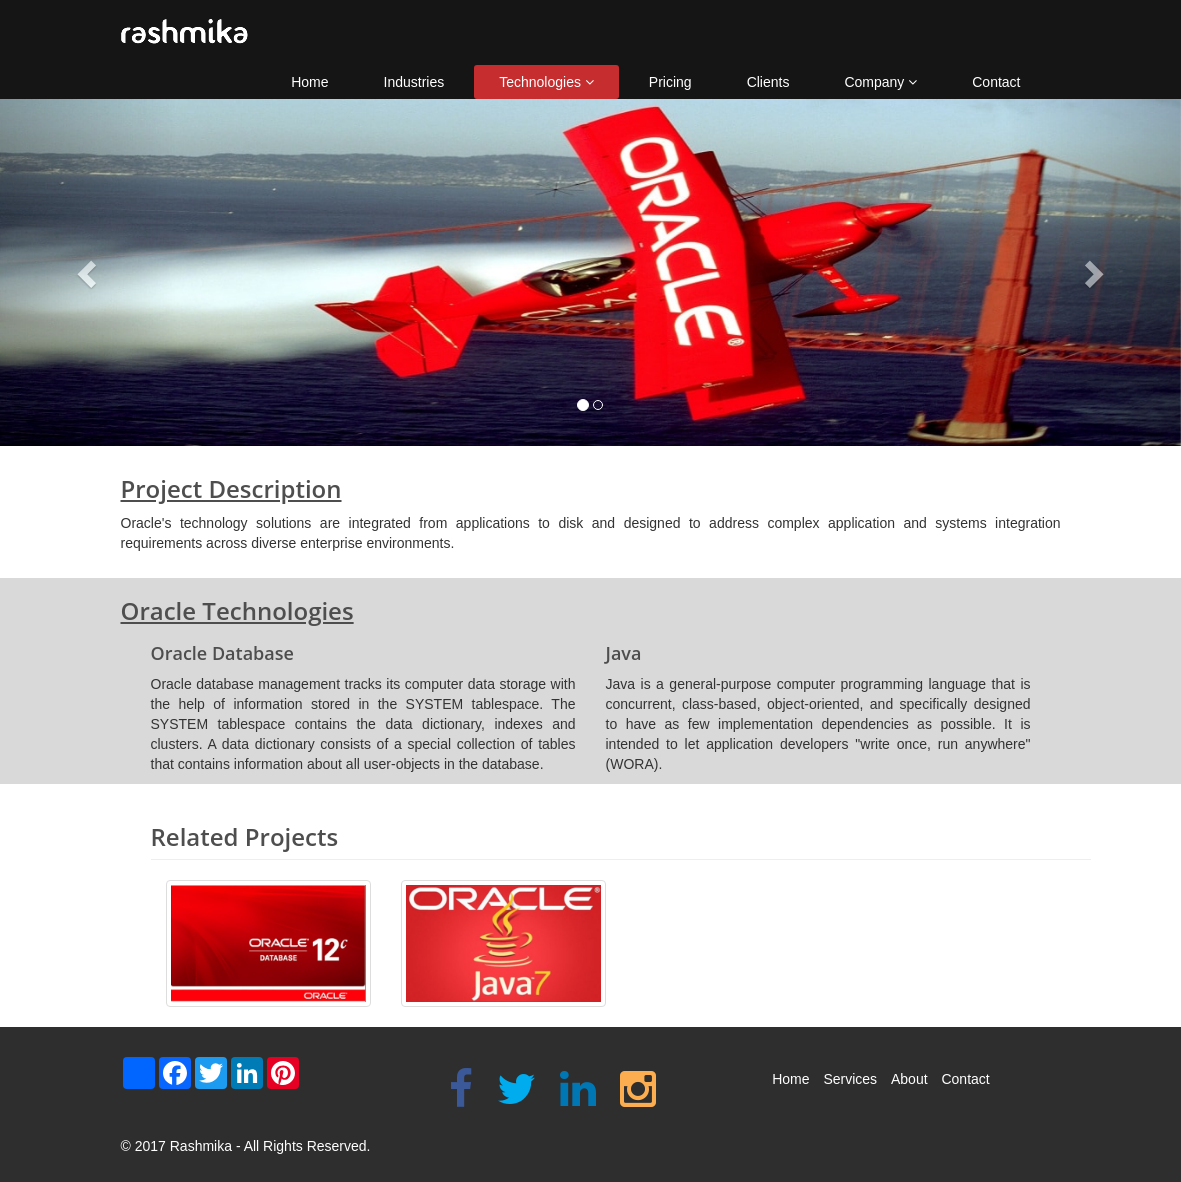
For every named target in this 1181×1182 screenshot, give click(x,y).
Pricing (670, 82)
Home (309, 82)
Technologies (546, 82)
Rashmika (201, 1146)
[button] (88, 272)
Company (880, 82)
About (909, 1079)
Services (850, 1079)
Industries (414, 82)
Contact (996, 82)
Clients (768, 82)
